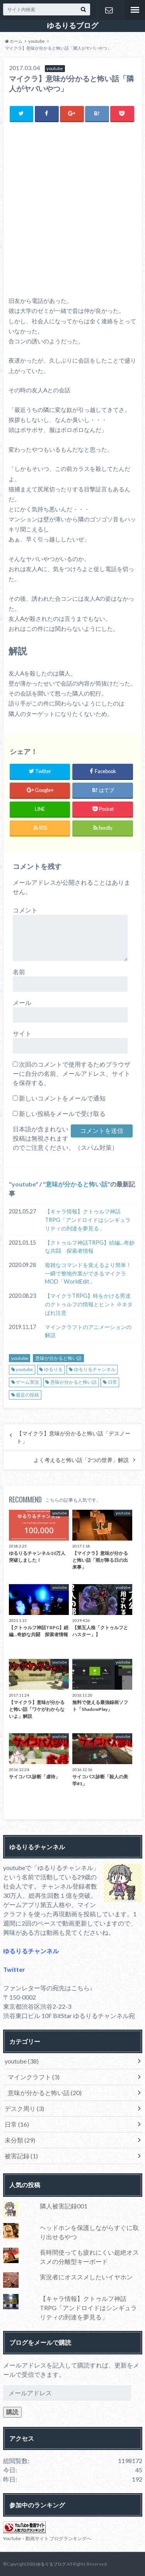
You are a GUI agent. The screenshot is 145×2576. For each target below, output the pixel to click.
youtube (24, 1184)
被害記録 (21, 2155)
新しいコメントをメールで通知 (62, 1098)
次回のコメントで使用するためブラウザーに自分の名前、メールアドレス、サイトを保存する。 (71, 1073)
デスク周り (24, 2108)
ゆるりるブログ (72, 25)
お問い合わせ (109, 10)
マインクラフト (34, 2076)
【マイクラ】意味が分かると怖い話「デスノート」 (73, 1437)
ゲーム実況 (27, 1382)
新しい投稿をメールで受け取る (62, 1113)
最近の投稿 (27, 1395)
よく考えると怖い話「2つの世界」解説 (81, 1460)
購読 (12, 2411)
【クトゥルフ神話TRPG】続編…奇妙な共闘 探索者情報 (90, 1246)
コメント (25, 910)
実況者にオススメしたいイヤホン (86, 2276)
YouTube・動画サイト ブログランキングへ (47, 2538)
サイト (22, 1033)
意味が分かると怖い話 (76, 1184)
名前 (19, 971)
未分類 (20, 2140)
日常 (112, 1382)
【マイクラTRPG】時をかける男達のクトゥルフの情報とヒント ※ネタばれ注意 (89, 1304)
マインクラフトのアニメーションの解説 (88, 1331)
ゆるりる (53, 1369)
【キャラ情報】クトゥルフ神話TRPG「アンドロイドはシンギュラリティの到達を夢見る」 (88, 1219)
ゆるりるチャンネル (95, 1369)
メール (22, 1002)
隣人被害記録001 (63, 2206)
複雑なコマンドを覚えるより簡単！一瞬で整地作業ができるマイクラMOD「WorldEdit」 (88, 1273)
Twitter (14, 1969)
